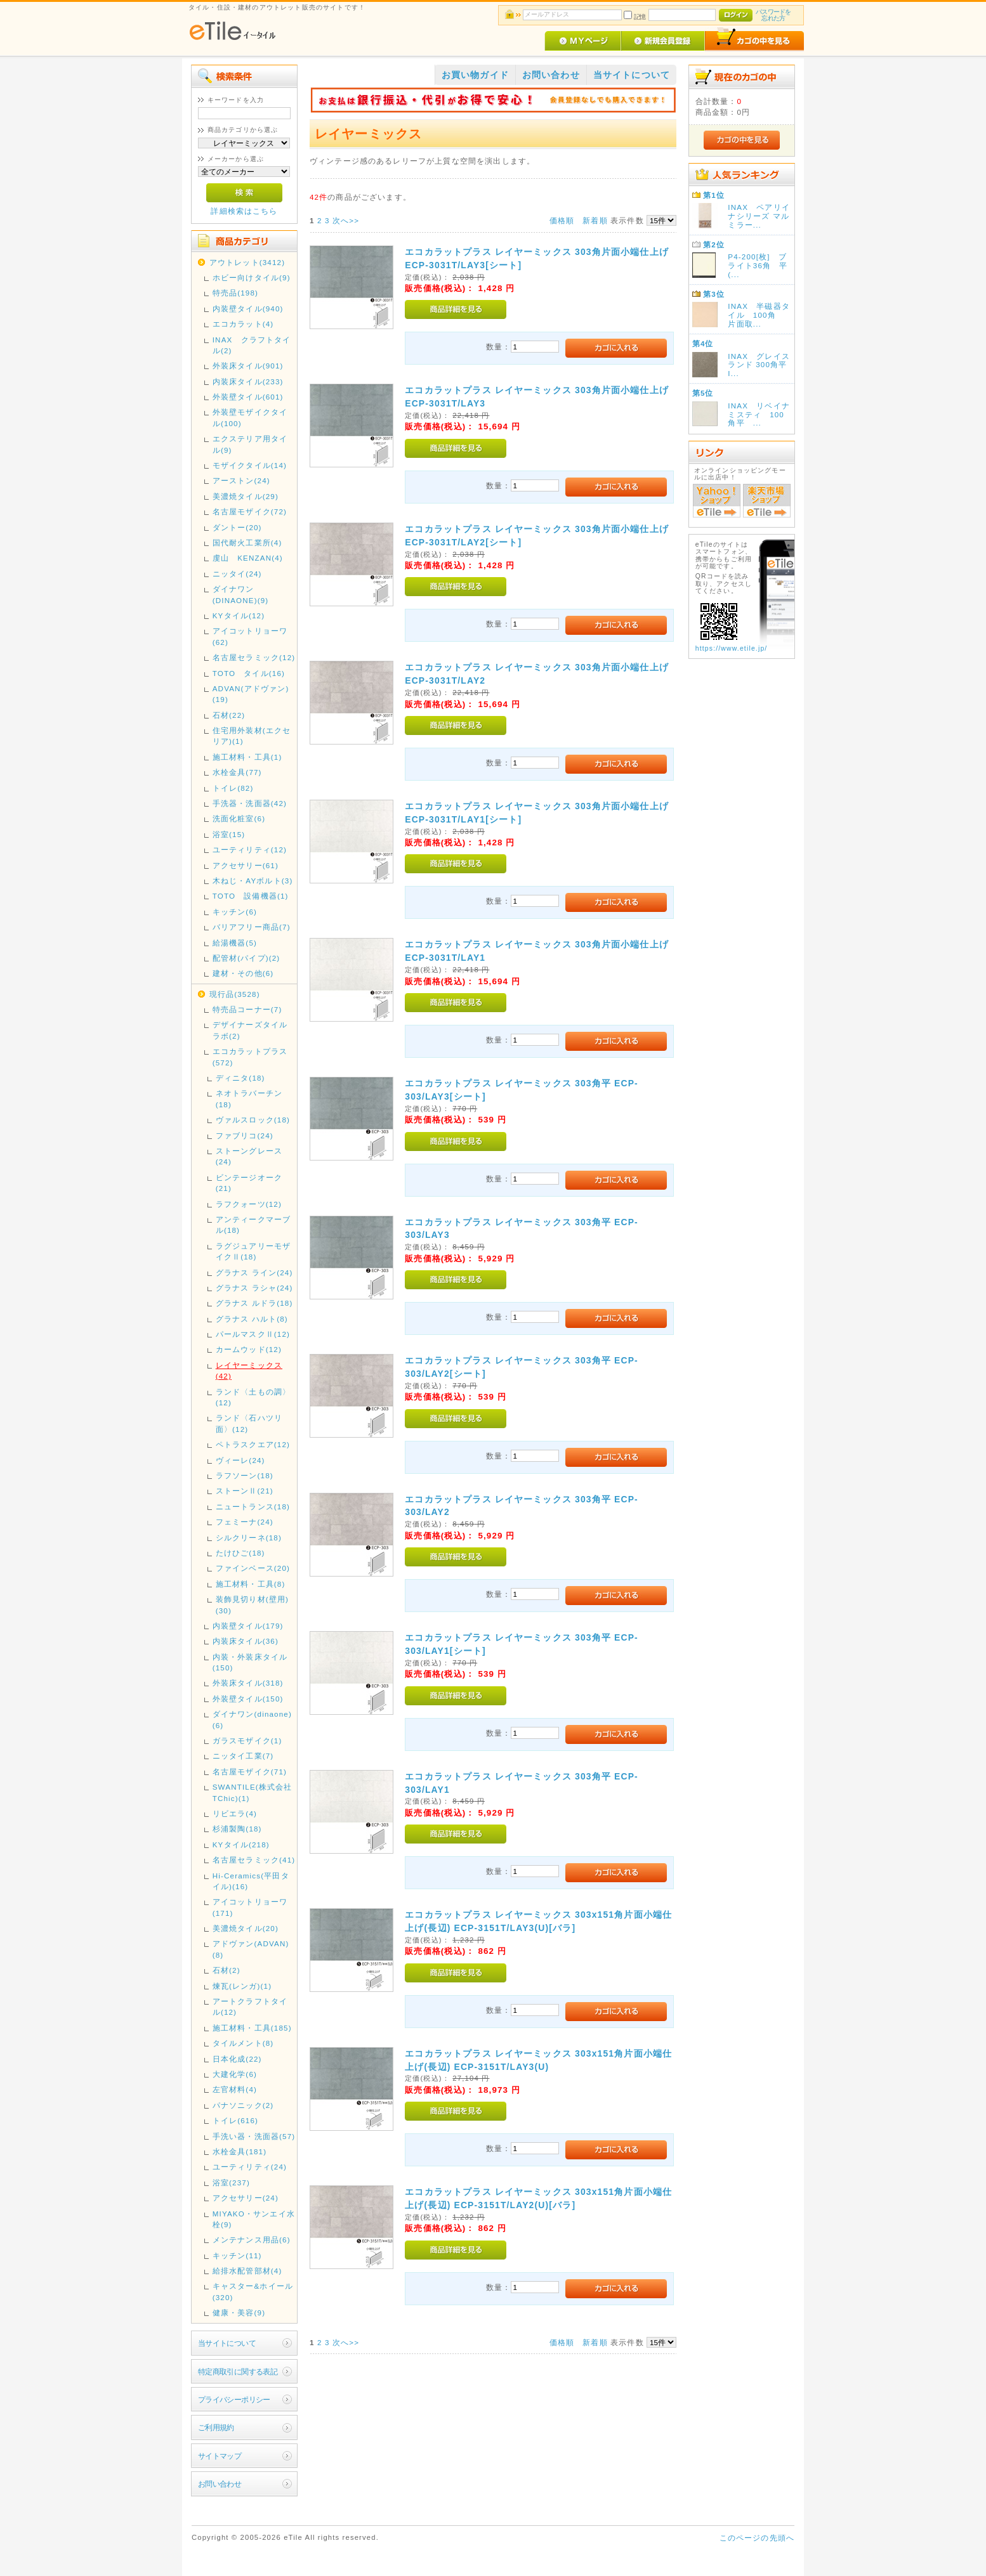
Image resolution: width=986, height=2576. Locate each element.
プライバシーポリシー (234, 2399)
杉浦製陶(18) (237, 1829)
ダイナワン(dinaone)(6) (252, 1719)
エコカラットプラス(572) (250, 1056)
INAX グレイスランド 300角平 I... (761, 365)
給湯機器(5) (235, 943)
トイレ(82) (233, 788)
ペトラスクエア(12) (253, 1444)
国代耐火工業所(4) (247, 542)
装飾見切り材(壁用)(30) (252, 1604)
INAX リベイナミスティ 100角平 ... (759, 414)
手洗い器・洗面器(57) (254, 2136)
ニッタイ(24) (237, 573)
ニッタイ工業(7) (243, 1756)
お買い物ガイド (475, 75)
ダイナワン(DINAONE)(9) (241, 594)
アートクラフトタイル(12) (250, 2006)
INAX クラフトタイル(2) (252, 345)
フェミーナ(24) (244, 1522)
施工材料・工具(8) (251, 1584)
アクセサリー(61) (246, 865)
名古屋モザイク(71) (250, 1771)
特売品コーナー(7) (247, 1009)
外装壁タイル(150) (248, 1699)
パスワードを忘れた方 (773, 15)
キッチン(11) (237, 2255)
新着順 (594, 220)
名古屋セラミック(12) (254, 657)
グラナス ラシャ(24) (254, 1288)
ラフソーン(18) (244, 1475)
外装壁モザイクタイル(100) (250, 417)
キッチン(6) (235, 911)
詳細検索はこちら (244, 211)
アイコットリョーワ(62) (250, 636)
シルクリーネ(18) (249, 1537)
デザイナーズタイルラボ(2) (250, 1029)
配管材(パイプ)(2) (246, 958)
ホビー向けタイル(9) (252, 277)
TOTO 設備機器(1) (251, 896)
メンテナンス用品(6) (252, 2239)
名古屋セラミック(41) (254, 1860)
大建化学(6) (235, 2074)
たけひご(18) (240, 1553)
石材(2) (226, 1970)
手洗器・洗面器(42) (250, 803)
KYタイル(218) (241, 1844)
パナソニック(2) (243, 2105)
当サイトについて (227, 2343)
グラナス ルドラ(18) (254, 1303)
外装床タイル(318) (248, 1683)
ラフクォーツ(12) (249, 1204)
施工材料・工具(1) (247, 757)
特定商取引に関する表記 (238, 2371)
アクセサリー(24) (246, 2198)
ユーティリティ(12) (250, 849)
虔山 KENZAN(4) (248, 558)
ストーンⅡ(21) (244, 1490)
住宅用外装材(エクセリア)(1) (252, 735)
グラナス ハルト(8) (252, 1319)
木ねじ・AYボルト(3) (253, 880)
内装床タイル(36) (246, 1641)
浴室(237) (231, 2182)
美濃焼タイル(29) (246, 496)
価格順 (561, 220)
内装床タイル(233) (248, 381)
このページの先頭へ (757, 2538)
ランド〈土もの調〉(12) (253, 1397)
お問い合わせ (220, 2484)
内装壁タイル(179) (248, 1626)
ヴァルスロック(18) (253, 1120)
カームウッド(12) (249, 1349)
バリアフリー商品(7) (252, 927)
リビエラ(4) (235, 1813)
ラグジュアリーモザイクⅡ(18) (253, 1251)
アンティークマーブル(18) (253, 1224)
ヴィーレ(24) (240, 1460)
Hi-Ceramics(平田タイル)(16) (251, 1880)
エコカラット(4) (243, 324)
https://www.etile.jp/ (731, 648)
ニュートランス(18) (253, 1506)
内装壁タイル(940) (248, 308)
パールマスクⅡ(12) (253, 1334)
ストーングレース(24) (249, 1156)
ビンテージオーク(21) (249, 1182)
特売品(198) (235, 293)
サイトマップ (220, 2456)
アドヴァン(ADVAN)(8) (251, 1948)
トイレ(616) (235, 2120)
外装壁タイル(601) (248, 397)
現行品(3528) (234, 994)
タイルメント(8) (243, 2043)
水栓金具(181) (240, 2151)
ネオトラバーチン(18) (249, 1098)
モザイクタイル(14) (250, 465)
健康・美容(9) (239, 2312)
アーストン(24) (241, 480)
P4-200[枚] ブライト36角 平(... (757, 265)
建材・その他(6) (243, 973)
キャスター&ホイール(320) (253, 2291)
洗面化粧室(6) (239, 818)
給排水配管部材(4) (247, 2271)
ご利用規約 (216, 2427)
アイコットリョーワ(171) (250, 1906)
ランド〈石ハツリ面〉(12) (249, 1423)
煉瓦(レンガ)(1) (242, 1986)
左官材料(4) (235, 2089)
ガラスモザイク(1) (247, 1740)
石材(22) (229, 715)
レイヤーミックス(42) (249, 1370)
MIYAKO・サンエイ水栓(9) (254, 2218)
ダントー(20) (237, 527)
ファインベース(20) (253, 1568)
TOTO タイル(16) (249, 673)
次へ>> (345, 220)
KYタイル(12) (239, 615)
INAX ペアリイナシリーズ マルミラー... (759, 216)
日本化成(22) (237, 2059)
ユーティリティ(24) (250, 2167)
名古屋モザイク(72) (250, 511)
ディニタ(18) (240, 1078)
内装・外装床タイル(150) (250, 1662)
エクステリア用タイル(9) (250, 443)
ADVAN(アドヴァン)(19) (251, 693)
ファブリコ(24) (244, 1135)
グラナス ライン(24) (254, 1272)
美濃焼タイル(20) (246, 1928)
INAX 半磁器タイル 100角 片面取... (759, 315)
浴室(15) (229, 834)
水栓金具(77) (237, 772)
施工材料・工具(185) (252, 2028)
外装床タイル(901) (248, 365)
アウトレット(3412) (247, 262)
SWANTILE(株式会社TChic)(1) (253, 1792)
